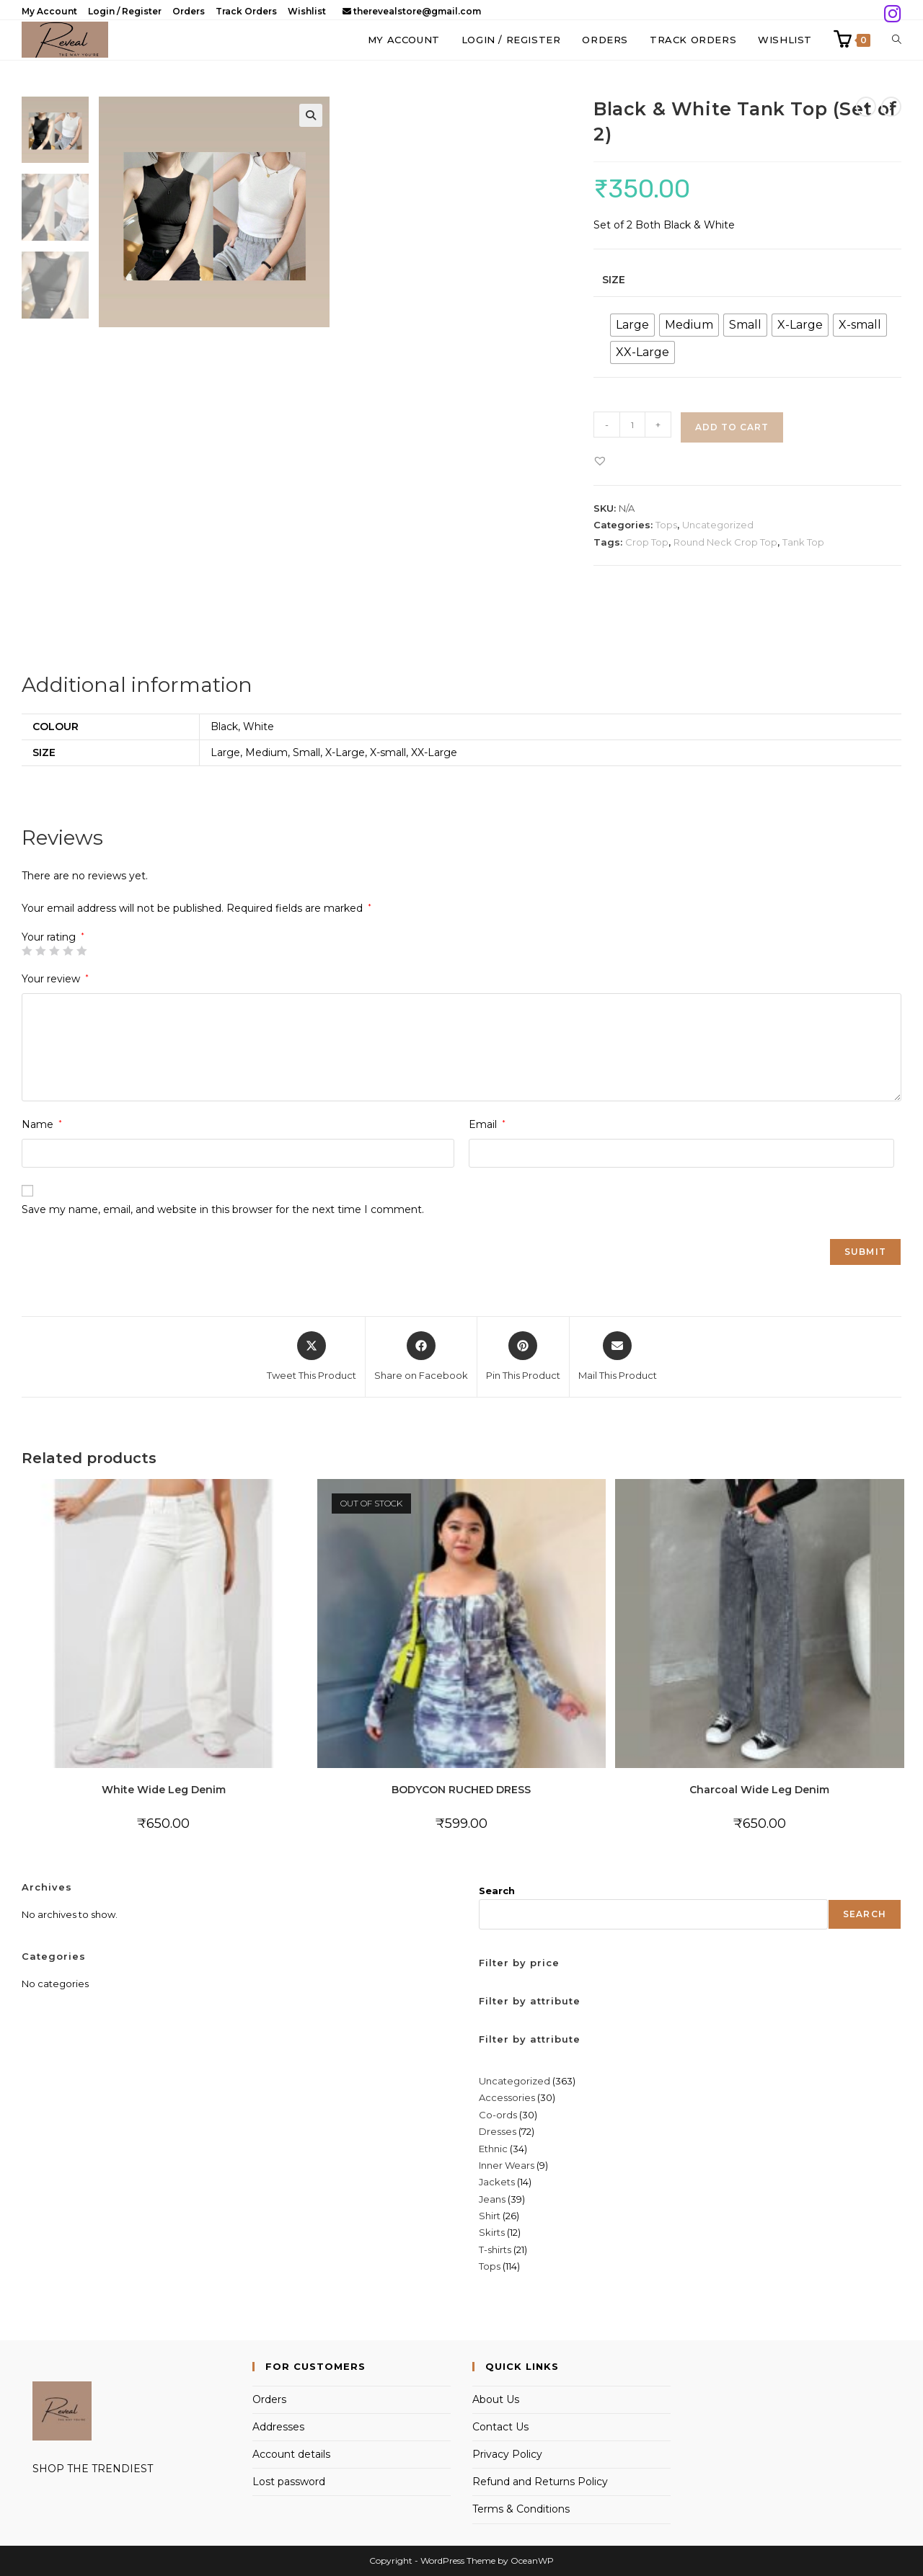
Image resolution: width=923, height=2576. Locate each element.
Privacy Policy (507, 2454)
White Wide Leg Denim (164, 1789)
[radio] (632, 325)
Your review (55, 978)
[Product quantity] (632, 425)
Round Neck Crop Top (725, 542)
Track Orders (246, 11)
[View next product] (891, 107)
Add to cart (732, 427)
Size (613, 279)
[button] (310, 115)
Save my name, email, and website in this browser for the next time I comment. (223, 1209)
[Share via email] (617, 1357)
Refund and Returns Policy (540, 2481)
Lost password (288, 2481)
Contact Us (500, 2426)
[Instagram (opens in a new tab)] (890, 14)
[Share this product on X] (311, 1357)
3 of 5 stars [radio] (54, 951)
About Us (495, 2399)
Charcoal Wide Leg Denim (759, 1789)
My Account (49, 11)
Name (42, 1124)
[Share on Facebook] (421, 1357)
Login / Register (125, 11)
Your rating (53, 937)
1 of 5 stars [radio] (27, 951)
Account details (291, 2454)
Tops (666, 524)
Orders (188, 11)
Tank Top (803, 542)
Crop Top (646, 542)
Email (487, 1124)
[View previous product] (866, 107)
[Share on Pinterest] (523, 1357)
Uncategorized (718, 524)
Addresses (278, 2426)
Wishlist (307, 11)
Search (497, 1890)
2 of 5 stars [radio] (40, 951)
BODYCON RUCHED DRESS (461, 1789)
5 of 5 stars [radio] (81, 951)
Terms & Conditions (521, 2508)
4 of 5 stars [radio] (68, 951)
